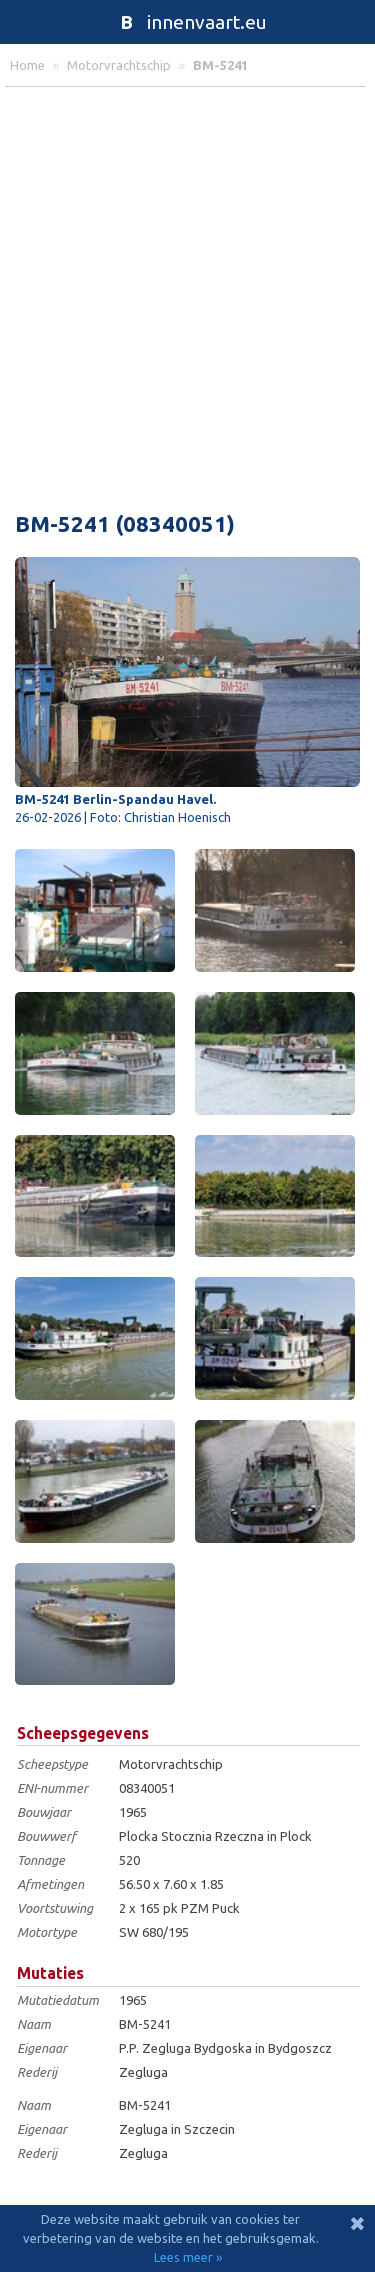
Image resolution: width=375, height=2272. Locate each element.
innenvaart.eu (187, 22)
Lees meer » (188, 2257)
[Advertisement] (187, 294)
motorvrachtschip (119, 65)
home (27, 65)
